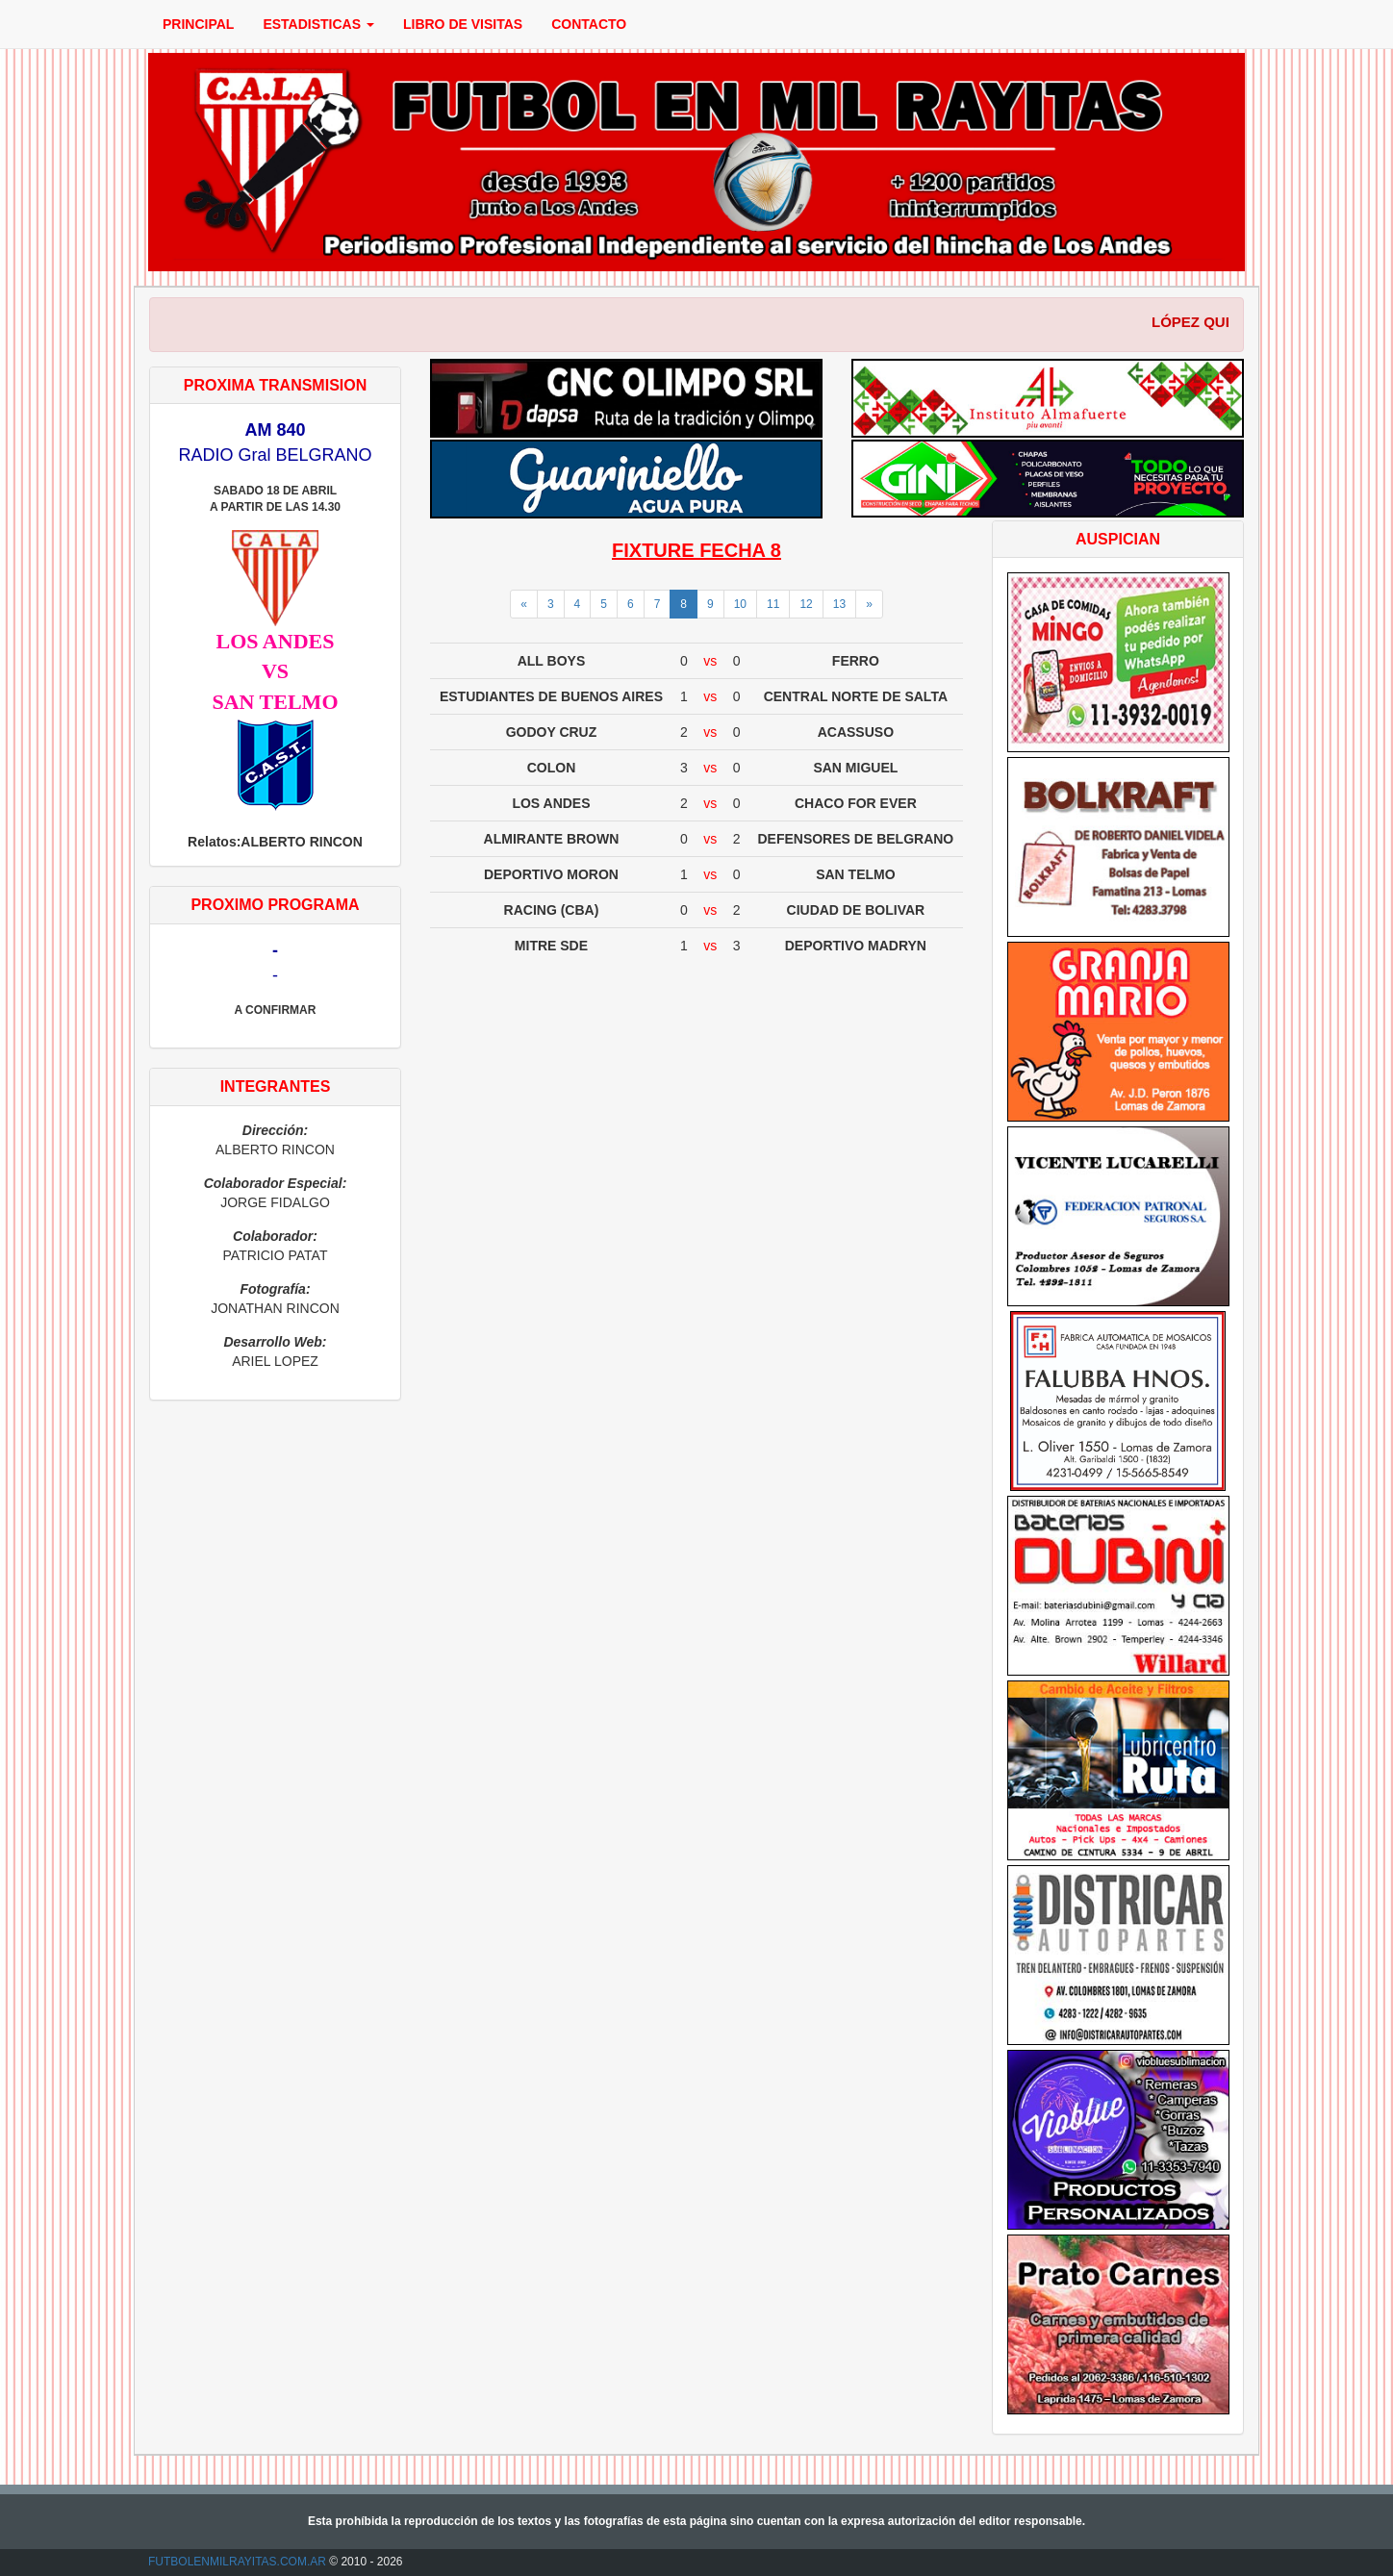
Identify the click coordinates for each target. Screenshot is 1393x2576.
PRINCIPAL (198, 24)
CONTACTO (588, 24)
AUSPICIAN (1118, 539)
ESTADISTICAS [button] (318, 24)
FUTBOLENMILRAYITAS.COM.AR (237, 2561)
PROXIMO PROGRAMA (274, 905)
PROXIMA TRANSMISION (275, 385)
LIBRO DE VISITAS (462, 24)
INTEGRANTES (275, 1086)
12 (805, 604)
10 (740, 604)
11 (773, 604)
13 (839, 604)
